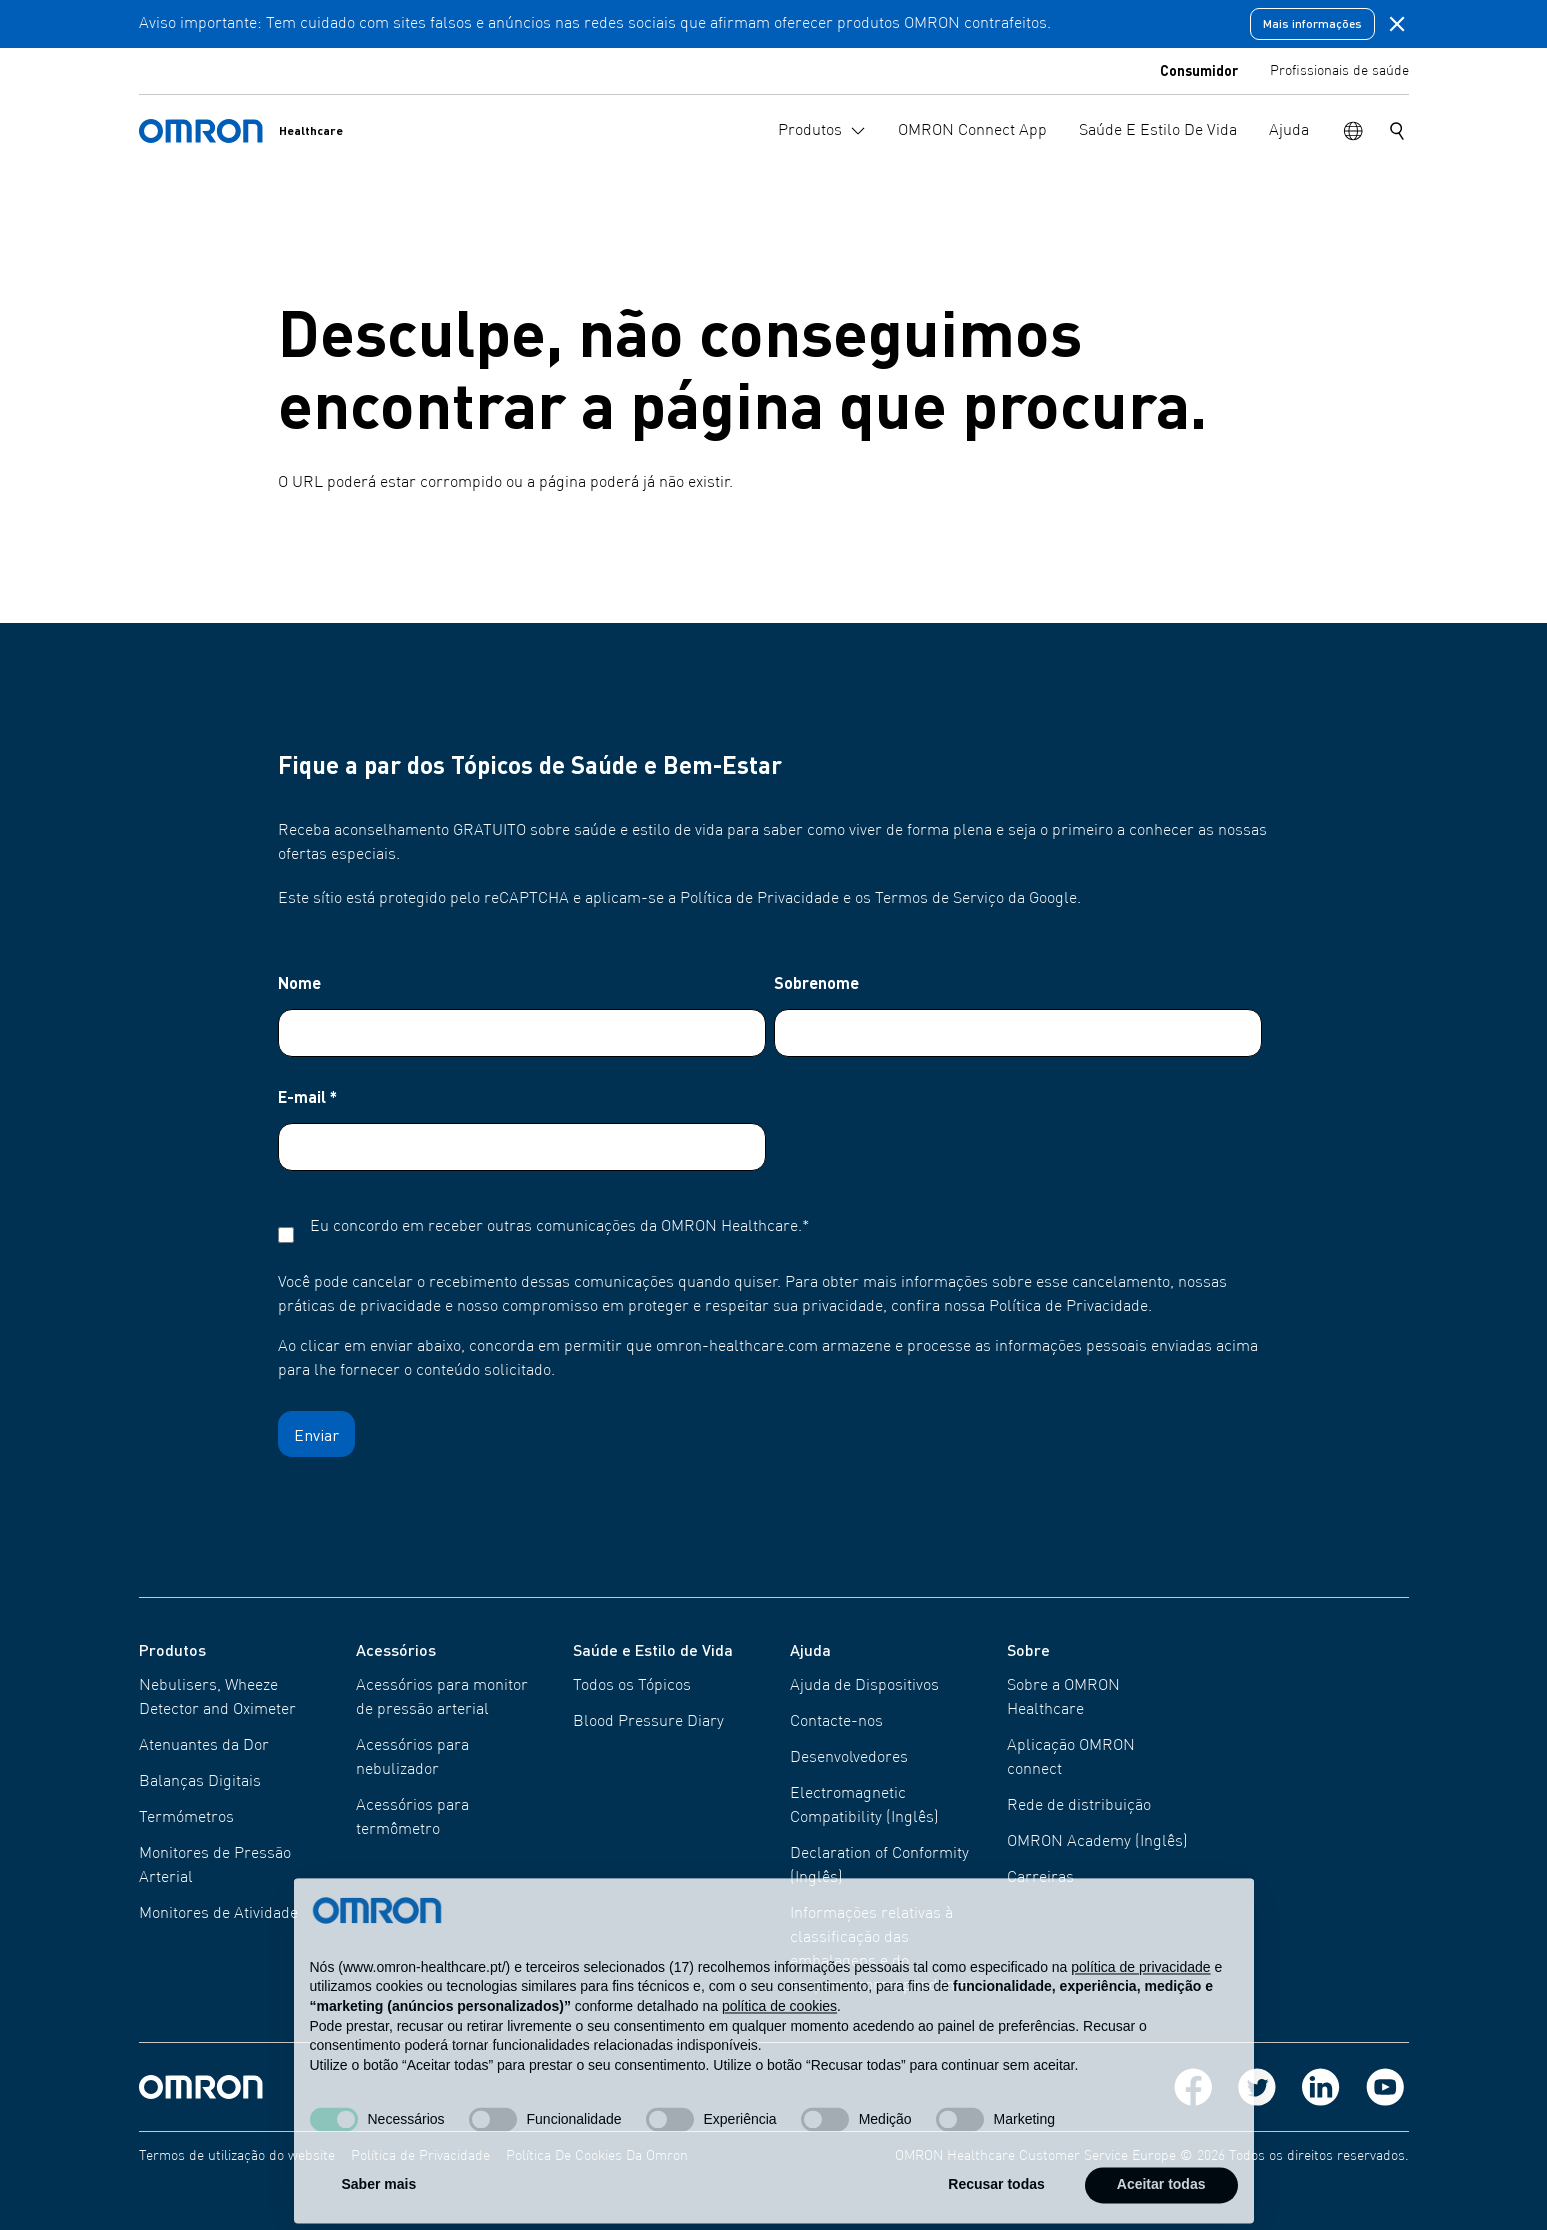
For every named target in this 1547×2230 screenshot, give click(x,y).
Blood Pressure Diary (648, 1722)
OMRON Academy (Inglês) (1097, 1842)
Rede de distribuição (1079, 1806)
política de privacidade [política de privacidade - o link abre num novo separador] (1140, 2002)
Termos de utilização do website (237, 2156)
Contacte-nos (836, 1722)
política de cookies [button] (779, 2042)
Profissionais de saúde (1339, 71)
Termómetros (186, 1818)
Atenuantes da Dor (204, 1746)
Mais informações (1312, 23)
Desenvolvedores (849, 1758)
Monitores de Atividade (218, 1914)
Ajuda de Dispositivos (864, 1686)
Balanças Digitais (200, 1782)
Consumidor (1199, 70)
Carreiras (1040, 1878)
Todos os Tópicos (632, 1686)
